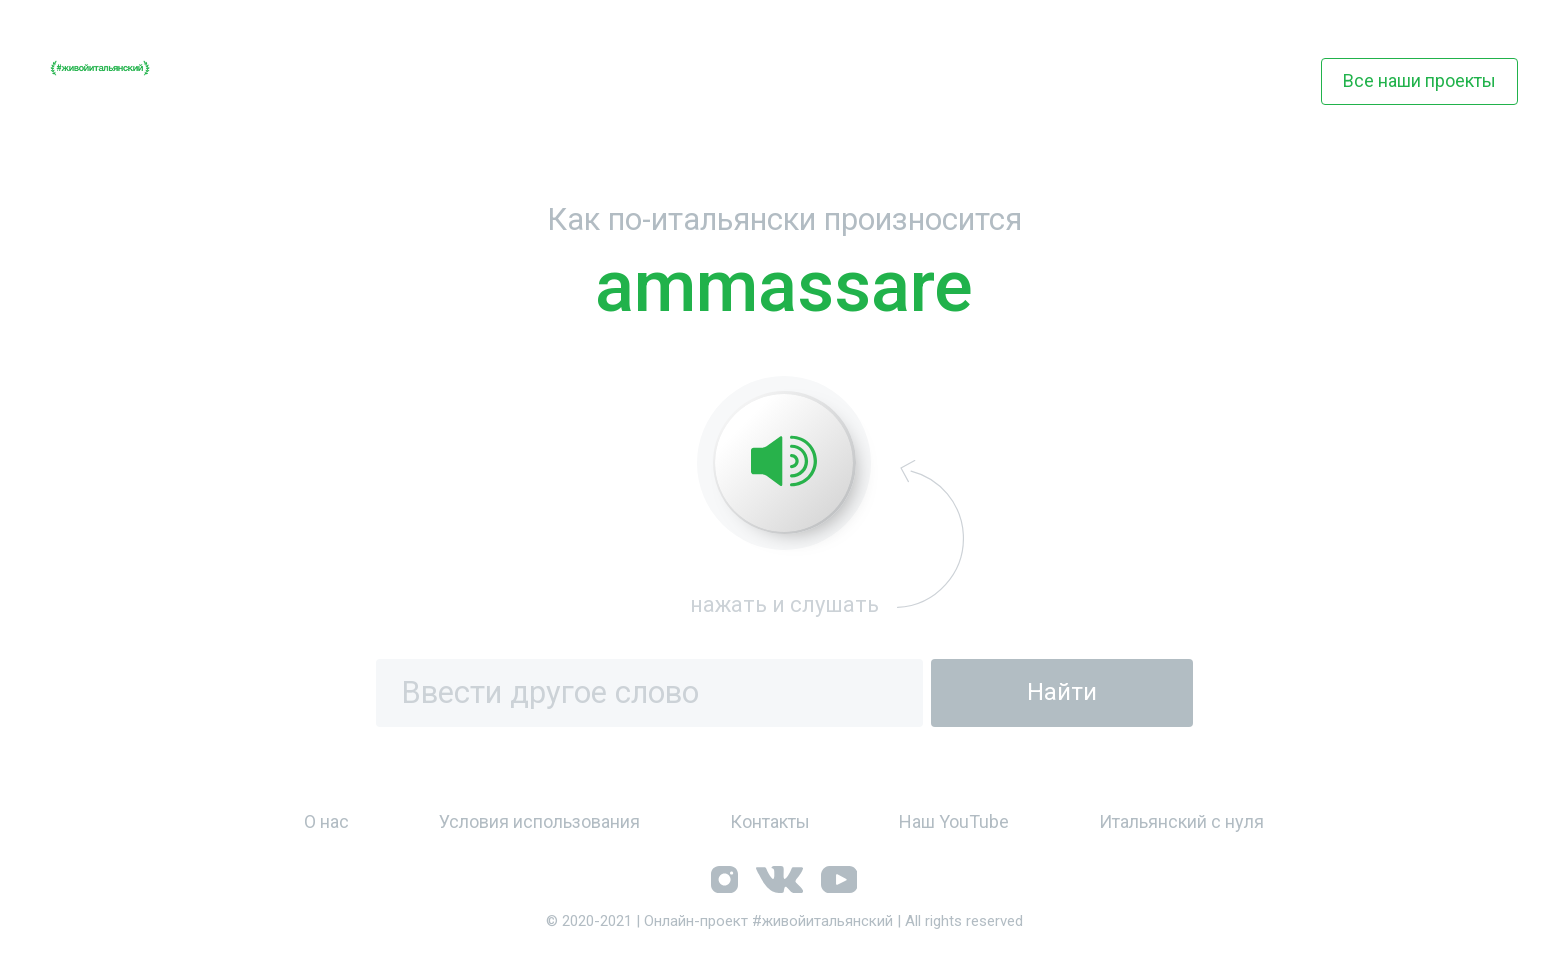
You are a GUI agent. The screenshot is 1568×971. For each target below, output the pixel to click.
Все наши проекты (1419, 80)
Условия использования (539, 821)
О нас (326, 821)
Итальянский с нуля (1181, 821)
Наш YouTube (954, 821)
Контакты (770, 821)
